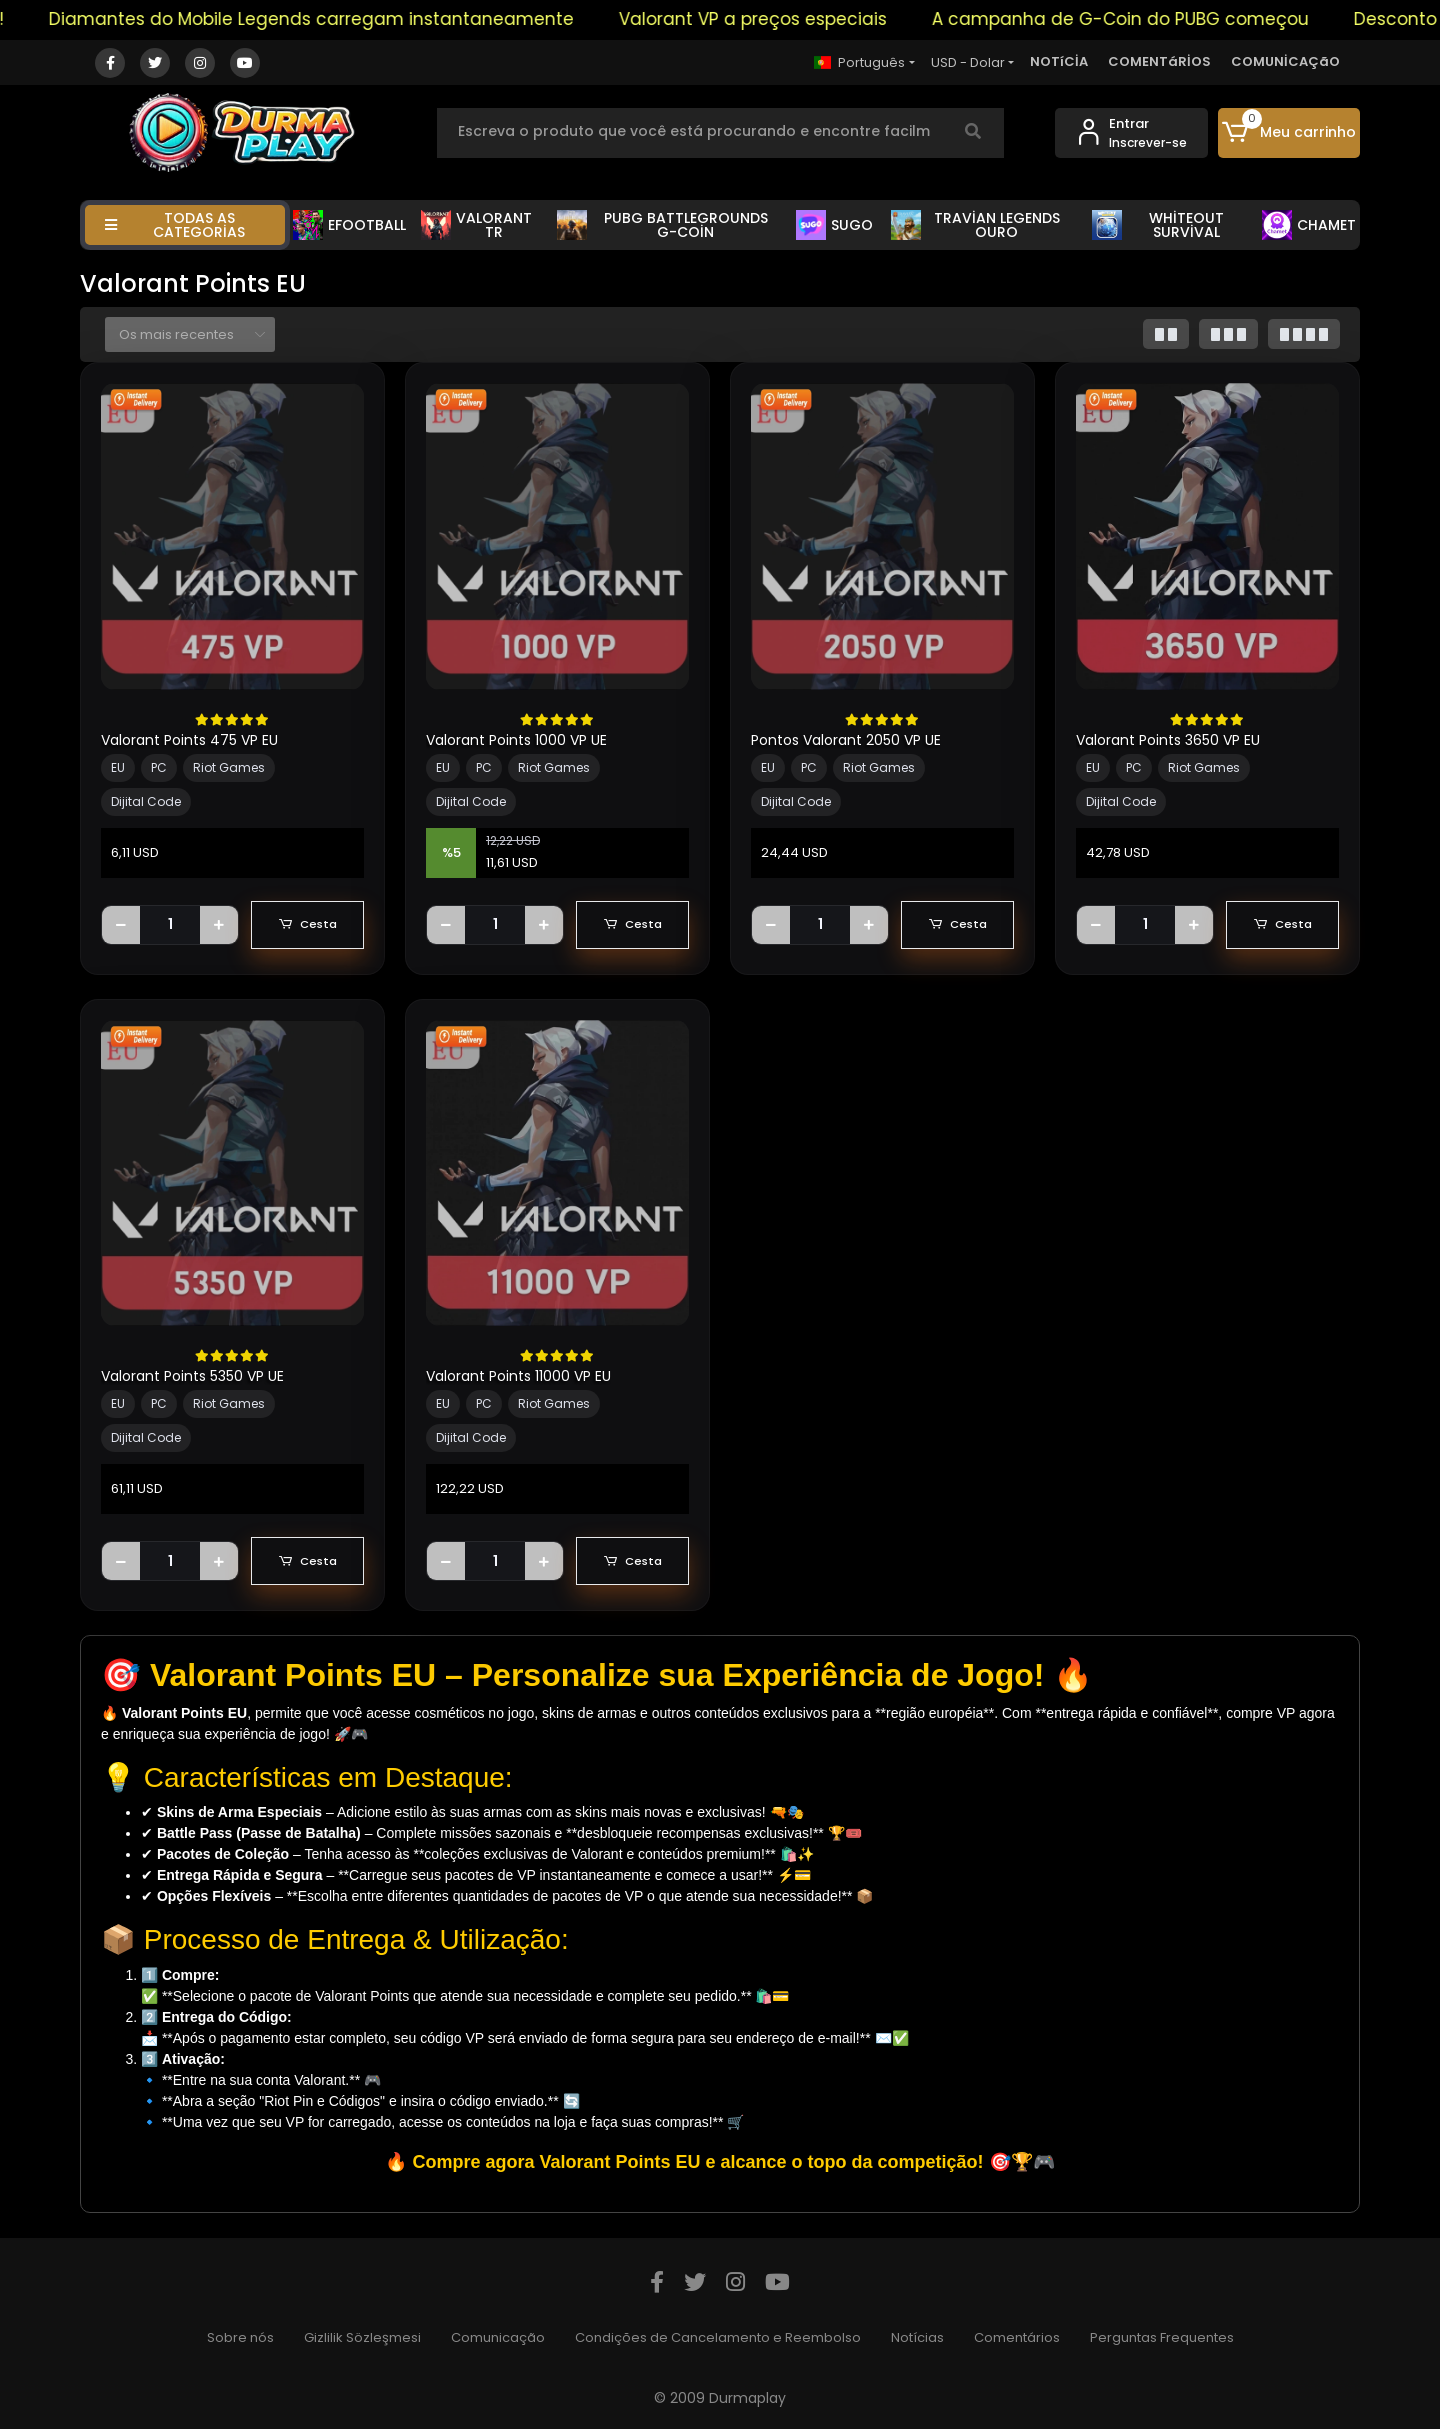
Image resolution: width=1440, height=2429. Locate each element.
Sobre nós (240, 2337)
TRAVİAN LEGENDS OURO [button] (975, 225)
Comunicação (498, 2337)
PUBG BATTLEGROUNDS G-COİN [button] (662, 225)
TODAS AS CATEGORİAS (175, 225)
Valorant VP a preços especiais (797, 19)
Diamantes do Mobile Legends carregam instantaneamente (355, 19)
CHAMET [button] (1309, 225)
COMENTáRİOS (1159, 61)
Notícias (917, 2337)
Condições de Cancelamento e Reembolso (718, 2337)
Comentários (1017, 2337)
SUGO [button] (834, 225)
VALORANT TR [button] (477, 225)
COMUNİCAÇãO (1285, 61)
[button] (1289, 133)
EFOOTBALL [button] (349, 225)
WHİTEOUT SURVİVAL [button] (1158, 225)
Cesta (307, 925)
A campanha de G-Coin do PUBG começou (1164, 19)
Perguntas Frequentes (1162, 2337)
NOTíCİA (1059, 61)
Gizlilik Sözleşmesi (362, 2337)
